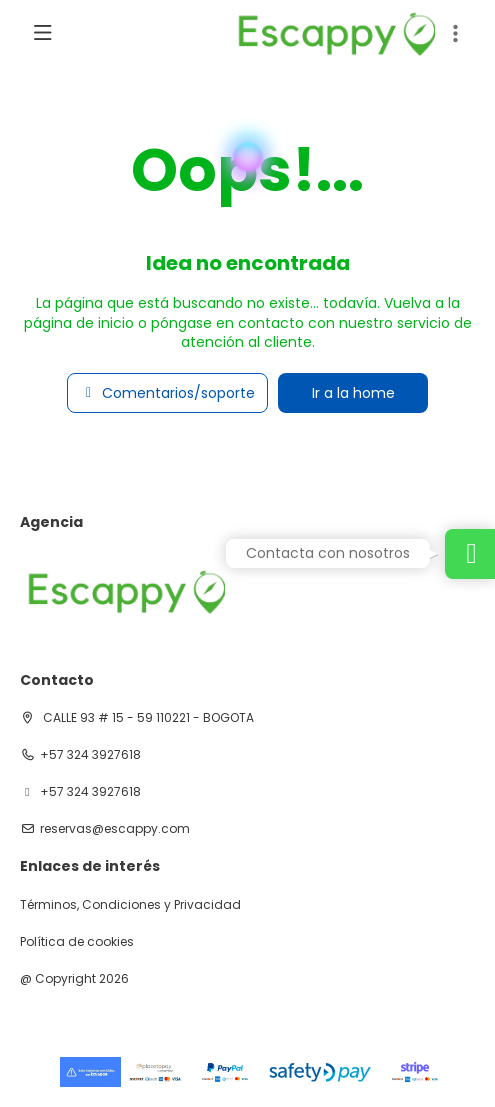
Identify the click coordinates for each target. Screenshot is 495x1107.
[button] (455, 34)
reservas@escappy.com (115, 829)
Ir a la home (353, 393)
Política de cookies (77, 942)
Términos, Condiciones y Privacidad (130, 905)
